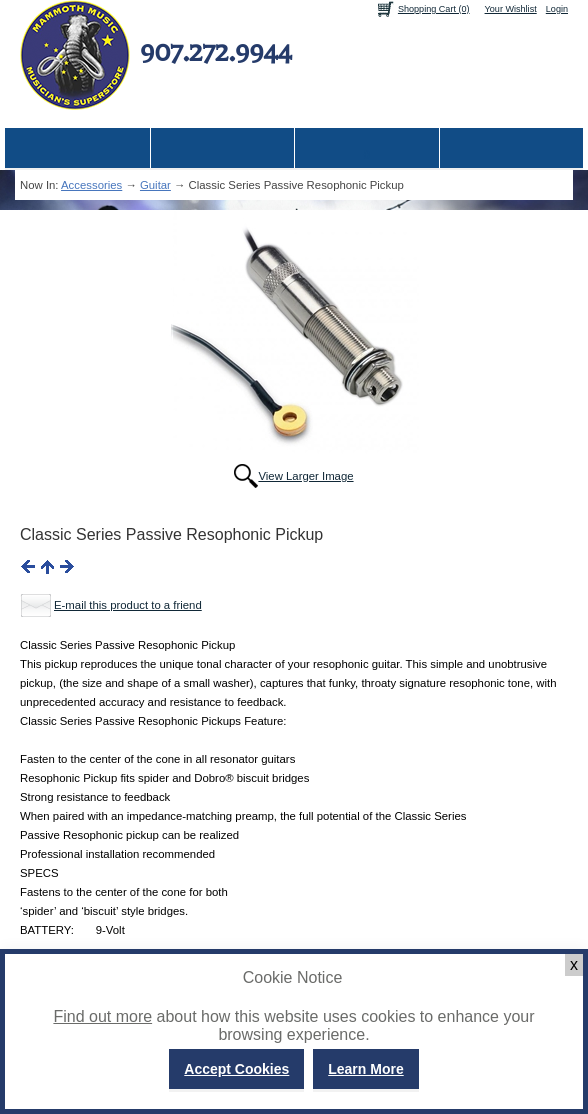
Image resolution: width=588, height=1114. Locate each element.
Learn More (365, 1069)
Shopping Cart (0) (434, 9)
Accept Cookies (236, 1069)
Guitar (155, 185)
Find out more (102, 1016)
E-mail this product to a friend (128, 605)
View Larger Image (305, 476)
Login (557, 9)
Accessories (91, 185)
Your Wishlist (511, 9)
